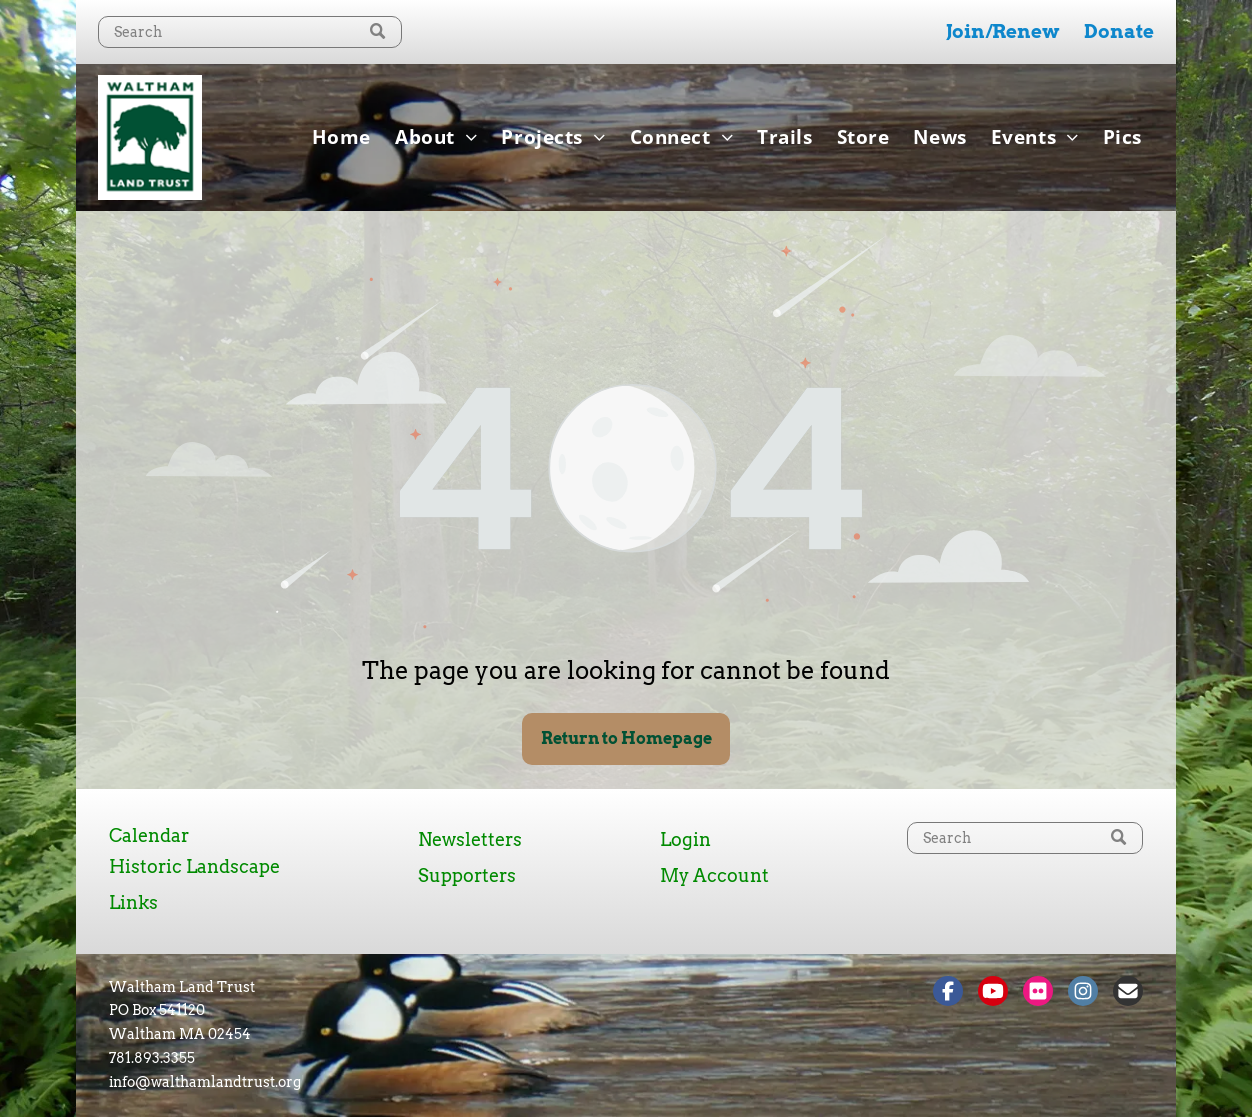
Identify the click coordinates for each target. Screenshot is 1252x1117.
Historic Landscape (194, 866)
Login (685, 839)
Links (133, 902)
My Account (714, 875)
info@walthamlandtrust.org (205, 1082)
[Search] (250, 32)
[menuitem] (341, 137)
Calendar (149, 835)
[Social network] (948, 993)
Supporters (467, 875)
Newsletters (470, 839)
